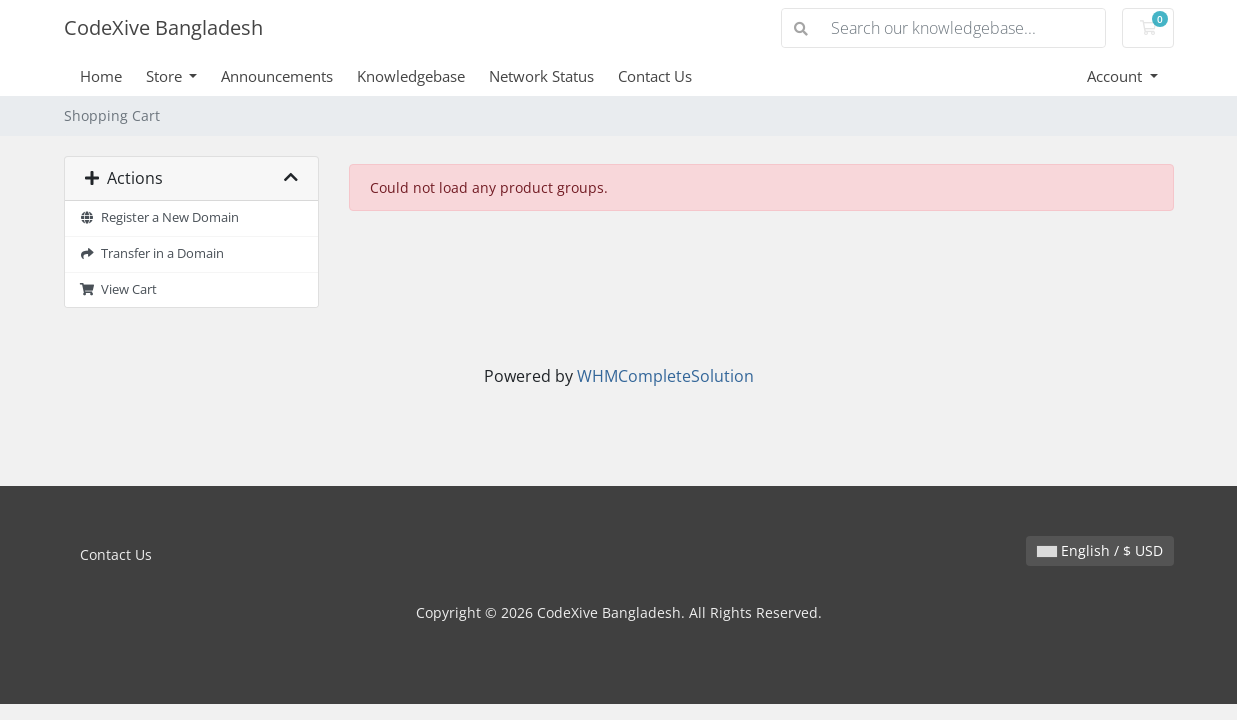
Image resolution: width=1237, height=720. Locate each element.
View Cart (119, 289)
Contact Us (655, 76)
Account (1116, 76)
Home (101, 76)
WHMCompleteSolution (665, 376)
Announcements (277, 76)
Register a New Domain (160, 217)
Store (166, 76)
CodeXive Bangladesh (163, 27)
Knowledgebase (411, 76)
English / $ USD (1100, 550)
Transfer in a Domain (152, 253)
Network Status (541, 76)
